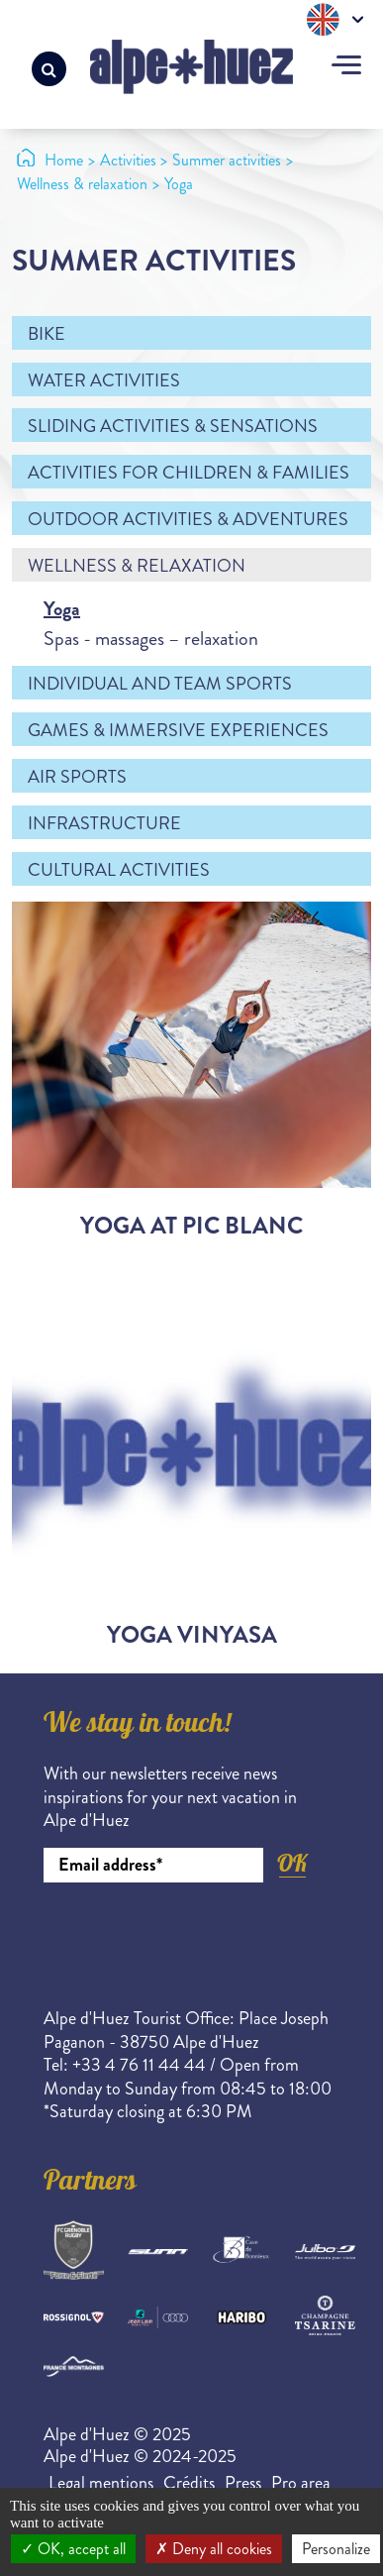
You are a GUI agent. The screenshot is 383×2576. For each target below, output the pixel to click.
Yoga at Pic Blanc (191, 1225)
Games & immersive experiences (178, 730)
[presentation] (194, 1937)
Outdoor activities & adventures (188, 519)
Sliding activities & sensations (173, 426)
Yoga (62, 608)
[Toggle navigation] (346, 67)
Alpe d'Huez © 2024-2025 (140, 2456)
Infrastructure (104, 823)
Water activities (104, 380)
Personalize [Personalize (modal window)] (336, 2548)
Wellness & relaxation (136, 566)
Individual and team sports (160, 684)
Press (243, 2483)
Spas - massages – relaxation (151, 638)
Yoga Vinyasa (192, 1635)
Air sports (77, 777)
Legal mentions (100, 2483)
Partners (90, 2183)
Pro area (301, 2483)
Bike (46, 334)
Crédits (189, 2483)
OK (292, 1863)
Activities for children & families (188, 472)
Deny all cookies (213, 2548)
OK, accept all (73, 2548)
